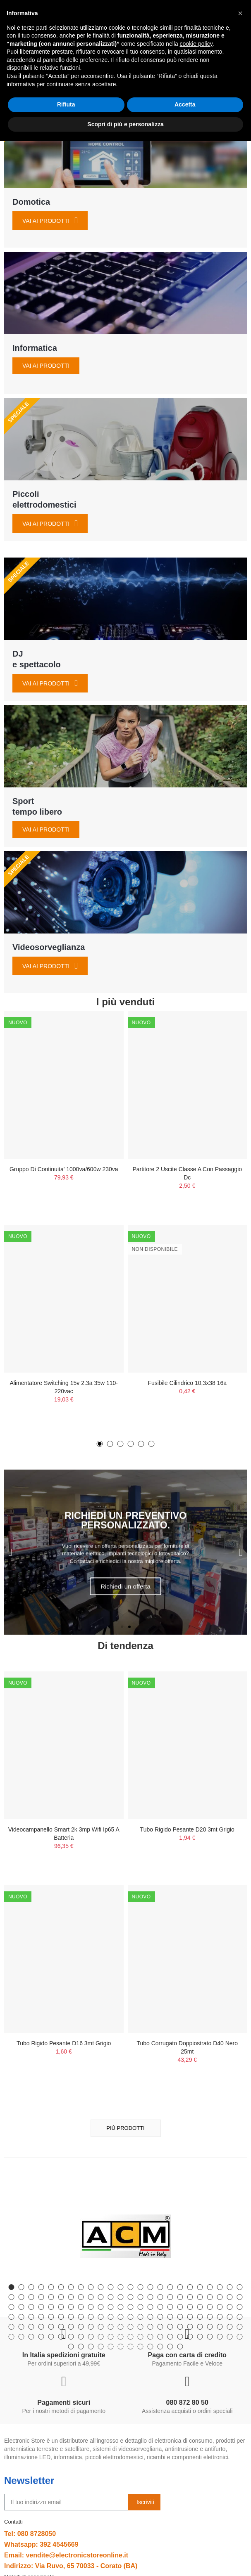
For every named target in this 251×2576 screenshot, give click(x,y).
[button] (100, 1444)
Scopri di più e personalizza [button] (125, 2559)
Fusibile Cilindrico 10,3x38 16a (187, 1383)
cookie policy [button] (196, 2478)
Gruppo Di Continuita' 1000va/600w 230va (64, 1169)
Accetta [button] (185, 2539)
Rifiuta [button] (66, 2539)
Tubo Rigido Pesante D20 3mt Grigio (187, 1829)
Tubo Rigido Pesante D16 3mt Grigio (64, 2043)
